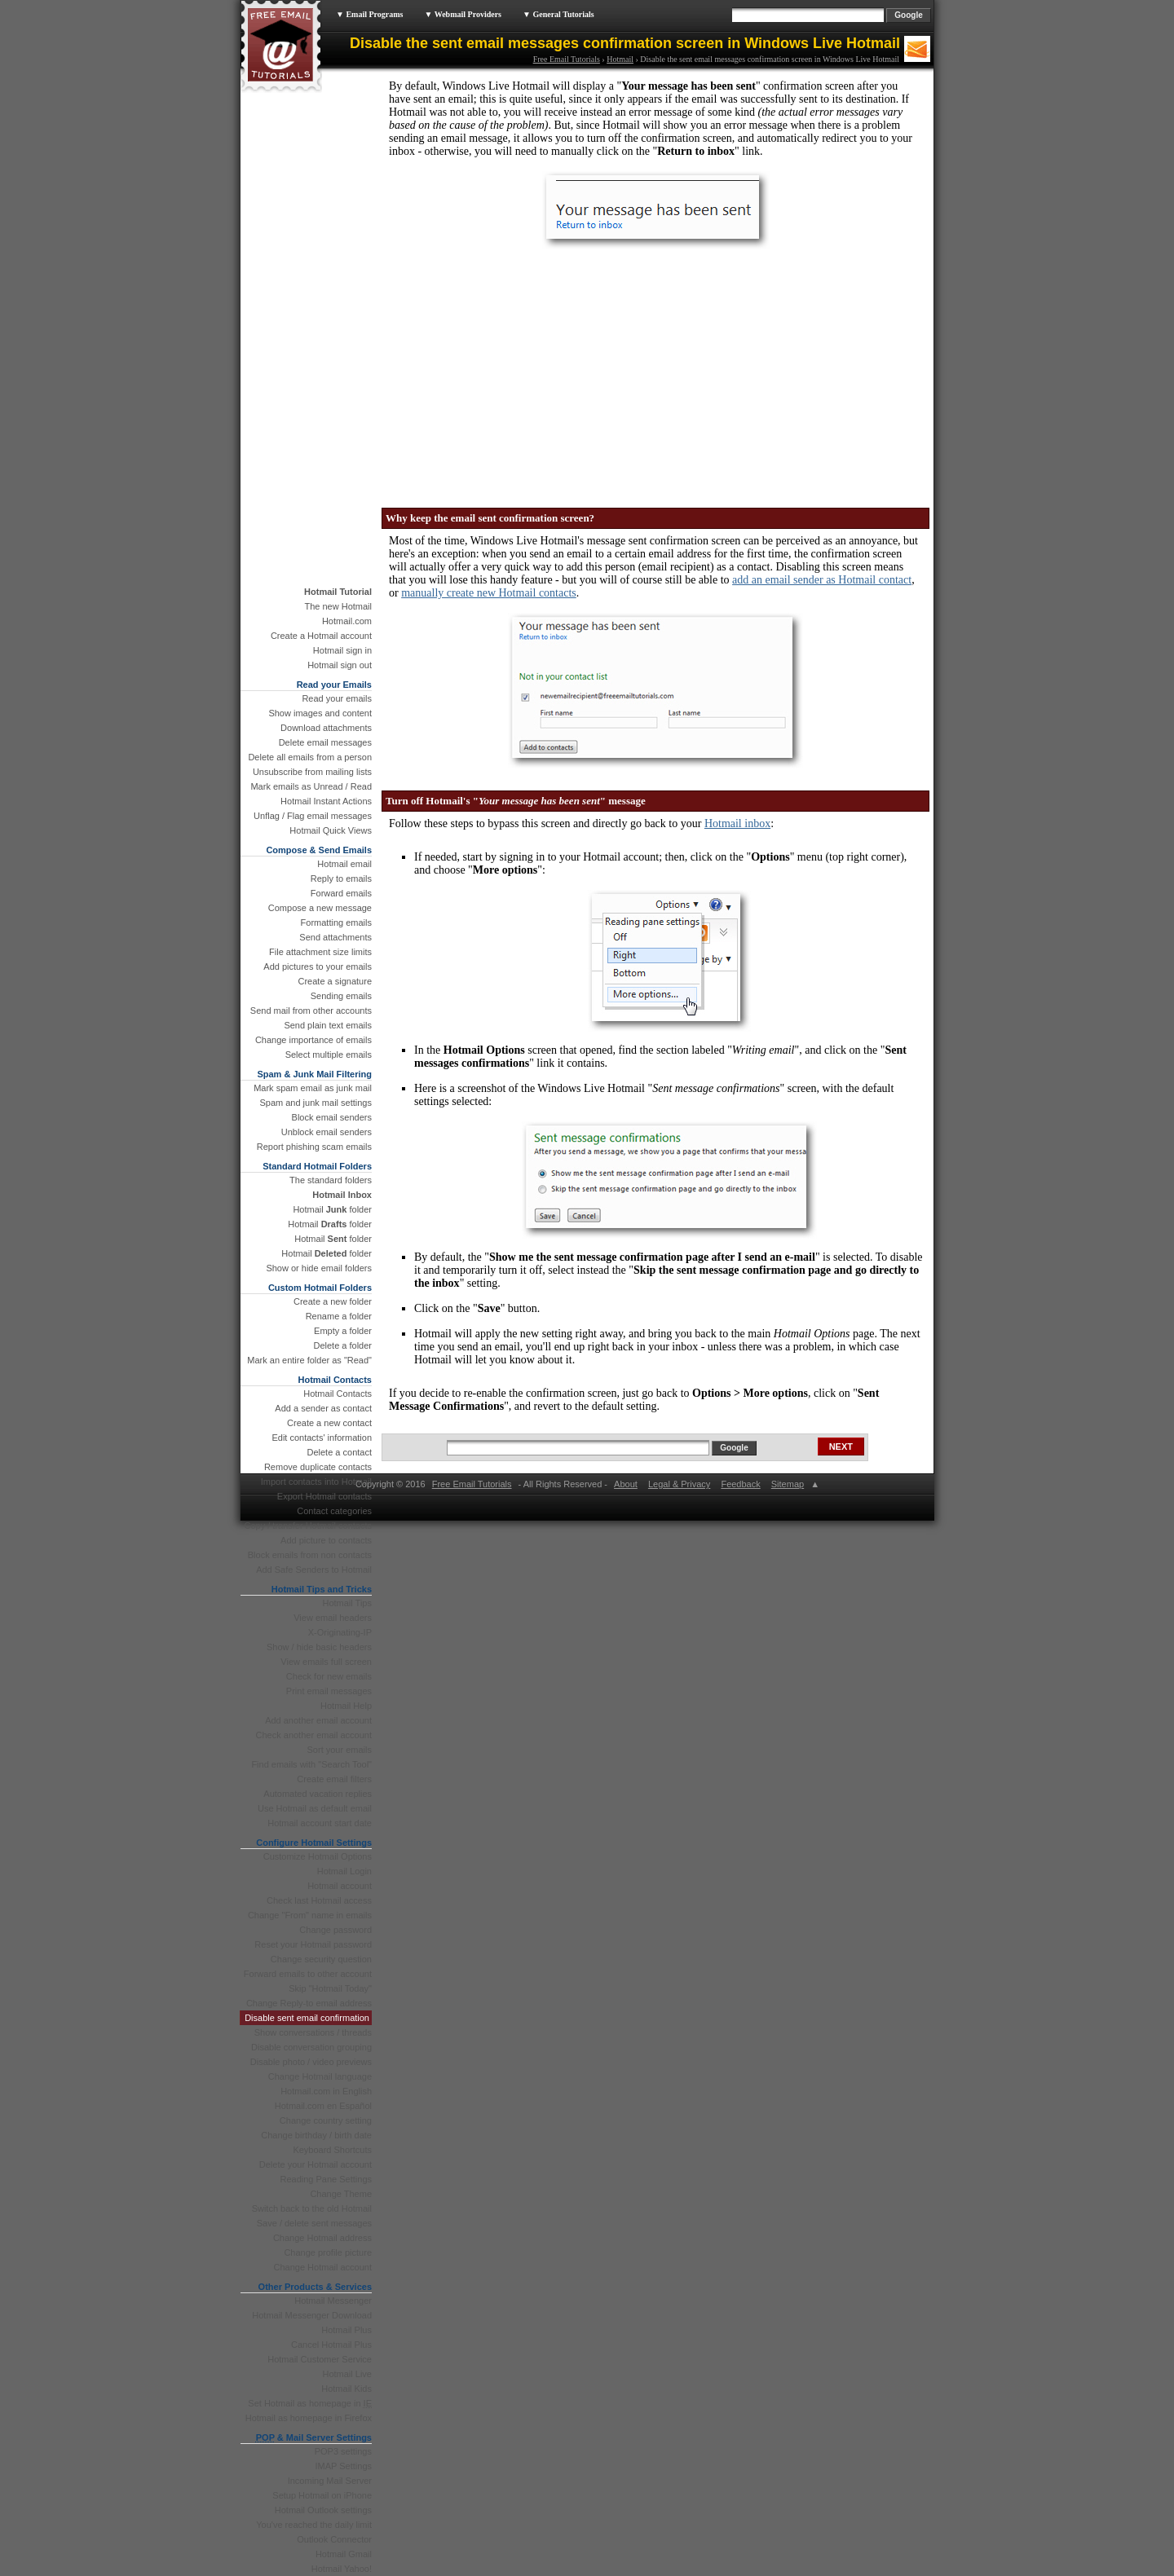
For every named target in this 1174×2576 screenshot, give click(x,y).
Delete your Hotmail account (315, 2164)
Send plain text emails (328, 1025)
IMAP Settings (344, 2466)
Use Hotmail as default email (315, 1808)
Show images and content (320, 713)
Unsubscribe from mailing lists (312, 772)
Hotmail (620, 59)
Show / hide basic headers (319, 1647)
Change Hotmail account (323, 2267)
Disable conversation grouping (311, 2047)
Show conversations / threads (313, 2032)
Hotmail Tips (347, 1603)
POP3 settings (343, 2451)
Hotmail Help (346, 1706)
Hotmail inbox (737, 823)
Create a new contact (329, 1423)
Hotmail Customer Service (319, 2359)
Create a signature (335, 981)
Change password (335, 1930)
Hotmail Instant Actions (326, 801)
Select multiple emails (328, 1054)
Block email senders (332, 1117)
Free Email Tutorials (566, 59)
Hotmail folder (332, 1209)
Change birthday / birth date (316, 2135)
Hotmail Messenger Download (312, 2315)
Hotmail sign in (342, 650)
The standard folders (330, 1180)
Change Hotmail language (320, 2076)
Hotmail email (344, 864)
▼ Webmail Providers (462, 14)
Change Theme (341, 2194)
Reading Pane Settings (326, 2179)
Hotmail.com (347, 621)
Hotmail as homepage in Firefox (308, 2418)
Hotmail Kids (346, 2388)
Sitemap (786, 1484)
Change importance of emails (313, 1040)
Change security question (321, 1959)
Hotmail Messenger (333, 2300)
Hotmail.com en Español (323, 2106)
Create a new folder (333, 1301)
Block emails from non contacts (310, 1555)
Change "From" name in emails (310, 1915)
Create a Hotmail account (321, 636)
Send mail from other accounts (311, 1010)
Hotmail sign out (339, 665)
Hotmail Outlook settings (323, 2510)
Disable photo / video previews (311, 2062)
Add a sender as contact (323, 1408)
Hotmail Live (347, 2374)
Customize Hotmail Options (317, 1856)
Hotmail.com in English (326, 2091)
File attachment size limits (320, 952)
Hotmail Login (344, 1871)
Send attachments (335, 937)
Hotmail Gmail (344, 2554)
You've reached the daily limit (314, 2525)
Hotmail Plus (346, 2330)
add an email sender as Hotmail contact (821, 580)
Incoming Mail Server (330, 2481)
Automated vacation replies (317, 1794)
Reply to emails (341, 878)
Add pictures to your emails (317, 966)
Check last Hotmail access (319, 1900)
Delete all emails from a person (310, 757)
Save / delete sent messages (314, 2223)
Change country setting (326, 2120)
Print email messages (329, 1691)
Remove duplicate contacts (318, 1467)
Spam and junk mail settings (315, 1102)
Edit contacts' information (321, 1437)
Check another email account (314, 1735)
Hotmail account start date (319, 1823)
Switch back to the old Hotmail (312, 2208)
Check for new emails (329, 1676)
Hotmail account (339, 1886)
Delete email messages (325, 742)
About (626, 1484)
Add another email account (318, 1720)
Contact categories (334, 1511)
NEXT (841, 1446)
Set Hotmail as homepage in (310, 2403)
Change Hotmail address (322, 2238)
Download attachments (326, 728)
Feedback (740, 1484)
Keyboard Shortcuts (332, 2150)
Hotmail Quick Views (330, 830)
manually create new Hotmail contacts (488, 593)
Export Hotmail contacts (324, 1496)
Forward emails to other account (308, 1974)
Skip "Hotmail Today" (330, 1988)
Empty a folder (343, 1331)
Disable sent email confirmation (307, 2018)
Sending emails (341, 996)
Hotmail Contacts (337, 1393)
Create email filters (334, 1779)
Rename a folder (339, 1316)
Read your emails (337, 698)
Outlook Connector (334, 2539)
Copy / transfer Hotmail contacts (308, 1525)
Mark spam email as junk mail (313, 1088)
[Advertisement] (510, 373)
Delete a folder (342, 1345)
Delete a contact (340, 1452)
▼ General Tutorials (558, 14)
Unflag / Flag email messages (313, 816)
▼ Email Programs (369, 14)
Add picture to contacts (326, 1540)
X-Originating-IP (340, 1632)
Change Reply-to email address (309, 2003)
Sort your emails (339, 1750)
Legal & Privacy (679, 1484)
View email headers (333, 1618)
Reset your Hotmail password (313, 1944)
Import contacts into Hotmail (316, 1481)
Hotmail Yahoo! (341, 2569)
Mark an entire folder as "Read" (309, 1360)
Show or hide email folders (319, 1268)
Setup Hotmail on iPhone (322, 2495)
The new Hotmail (338, 606)
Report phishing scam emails (314, 1146)
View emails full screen (326, 1662)
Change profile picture (328, 2252)
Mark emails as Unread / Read (311, 786)
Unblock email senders (326, 1132)
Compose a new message (320, 908)
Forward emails (341, 893)
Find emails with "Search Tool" (311, 1764)
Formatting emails (336, 922)
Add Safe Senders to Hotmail (314, 1569)
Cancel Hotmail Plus (331, 2344)
